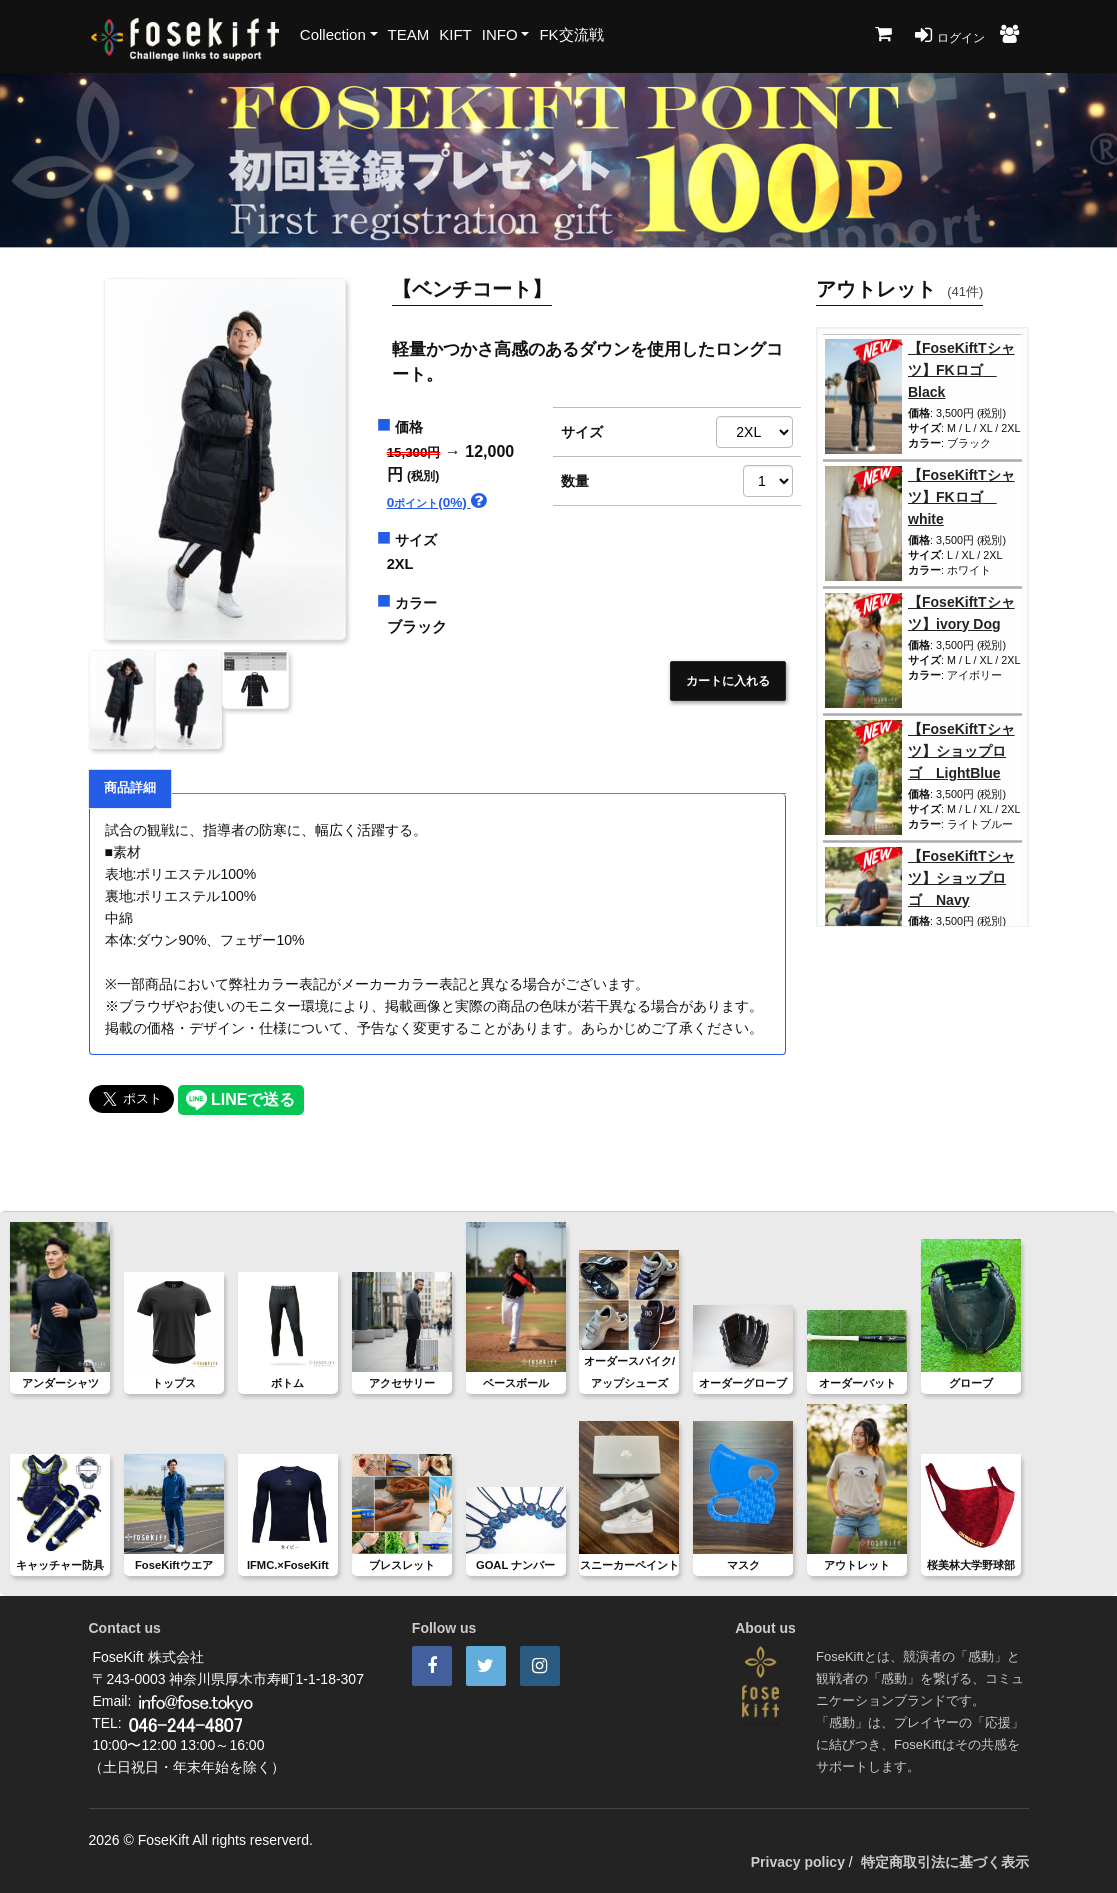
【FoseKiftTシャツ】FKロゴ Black (961, 370)
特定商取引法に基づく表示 (945, 1862)
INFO (500, 34)
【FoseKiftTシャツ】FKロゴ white (961, 497)
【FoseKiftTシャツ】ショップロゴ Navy (961, 878)
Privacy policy (798, 1862)
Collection (333, 34)
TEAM (409, 34)
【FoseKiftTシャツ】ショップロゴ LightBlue (961, 751)
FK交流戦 (571, 34)
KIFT (455, 34)
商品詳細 (130, 788)
